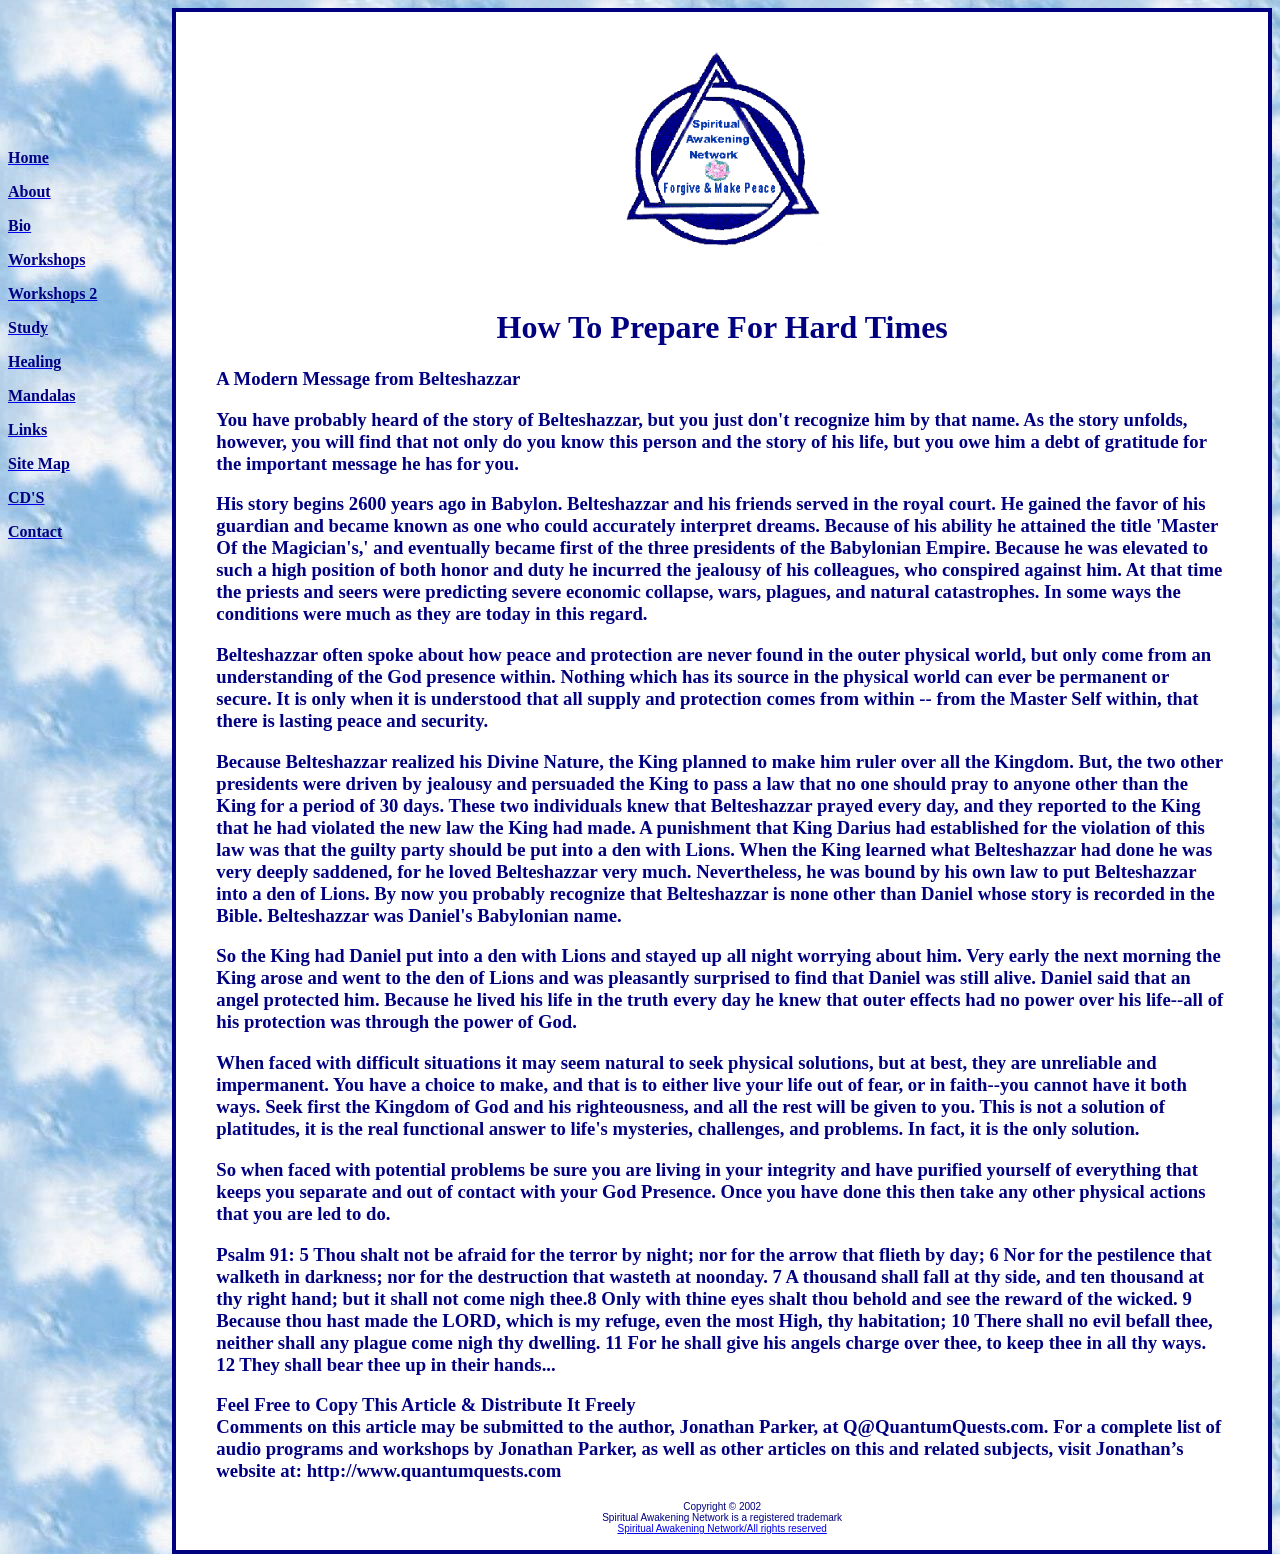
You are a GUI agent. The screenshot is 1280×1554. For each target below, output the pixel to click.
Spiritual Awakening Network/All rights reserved (721, 1528)
